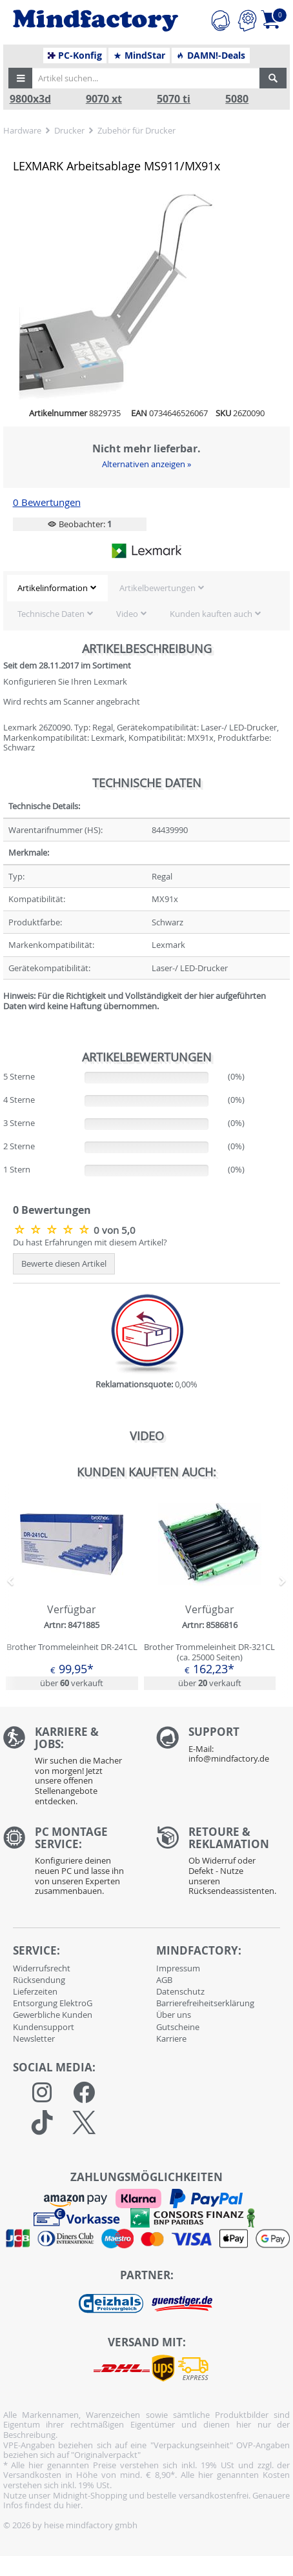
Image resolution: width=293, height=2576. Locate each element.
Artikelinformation (52, 588)
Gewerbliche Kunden (52, 2014)
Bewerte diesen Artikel (63, 1263)
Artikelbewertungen (157, 588)
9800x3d (30, 99)
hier (73, 2505)
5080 (236, 99)
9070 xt (104, 99)
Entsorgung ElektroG (52, 2003)
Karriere (171, 2038)
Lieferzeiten (35, 1991)
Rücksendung (39, 1980)
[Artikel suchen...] (145, 78)
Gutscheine (177, 2027)
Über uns (173, 2014)
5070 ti (173, 99)
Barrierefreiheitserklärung (205, 2003)
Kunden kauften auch (211, 613)
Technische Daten (51, 613)
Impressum (178, 1968)
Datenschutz (180, 1991)
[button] (20, 78)
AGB (164, 1980)
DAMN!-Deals (210, 55)
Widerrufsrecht (41, 1968)
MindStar (139, 55)
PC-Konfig (75, 55)
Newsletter (34, 2038)
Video (127, 613)
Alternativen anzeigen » (146, 464)
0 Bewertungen (47, 502)
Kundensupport (43, 2027)
